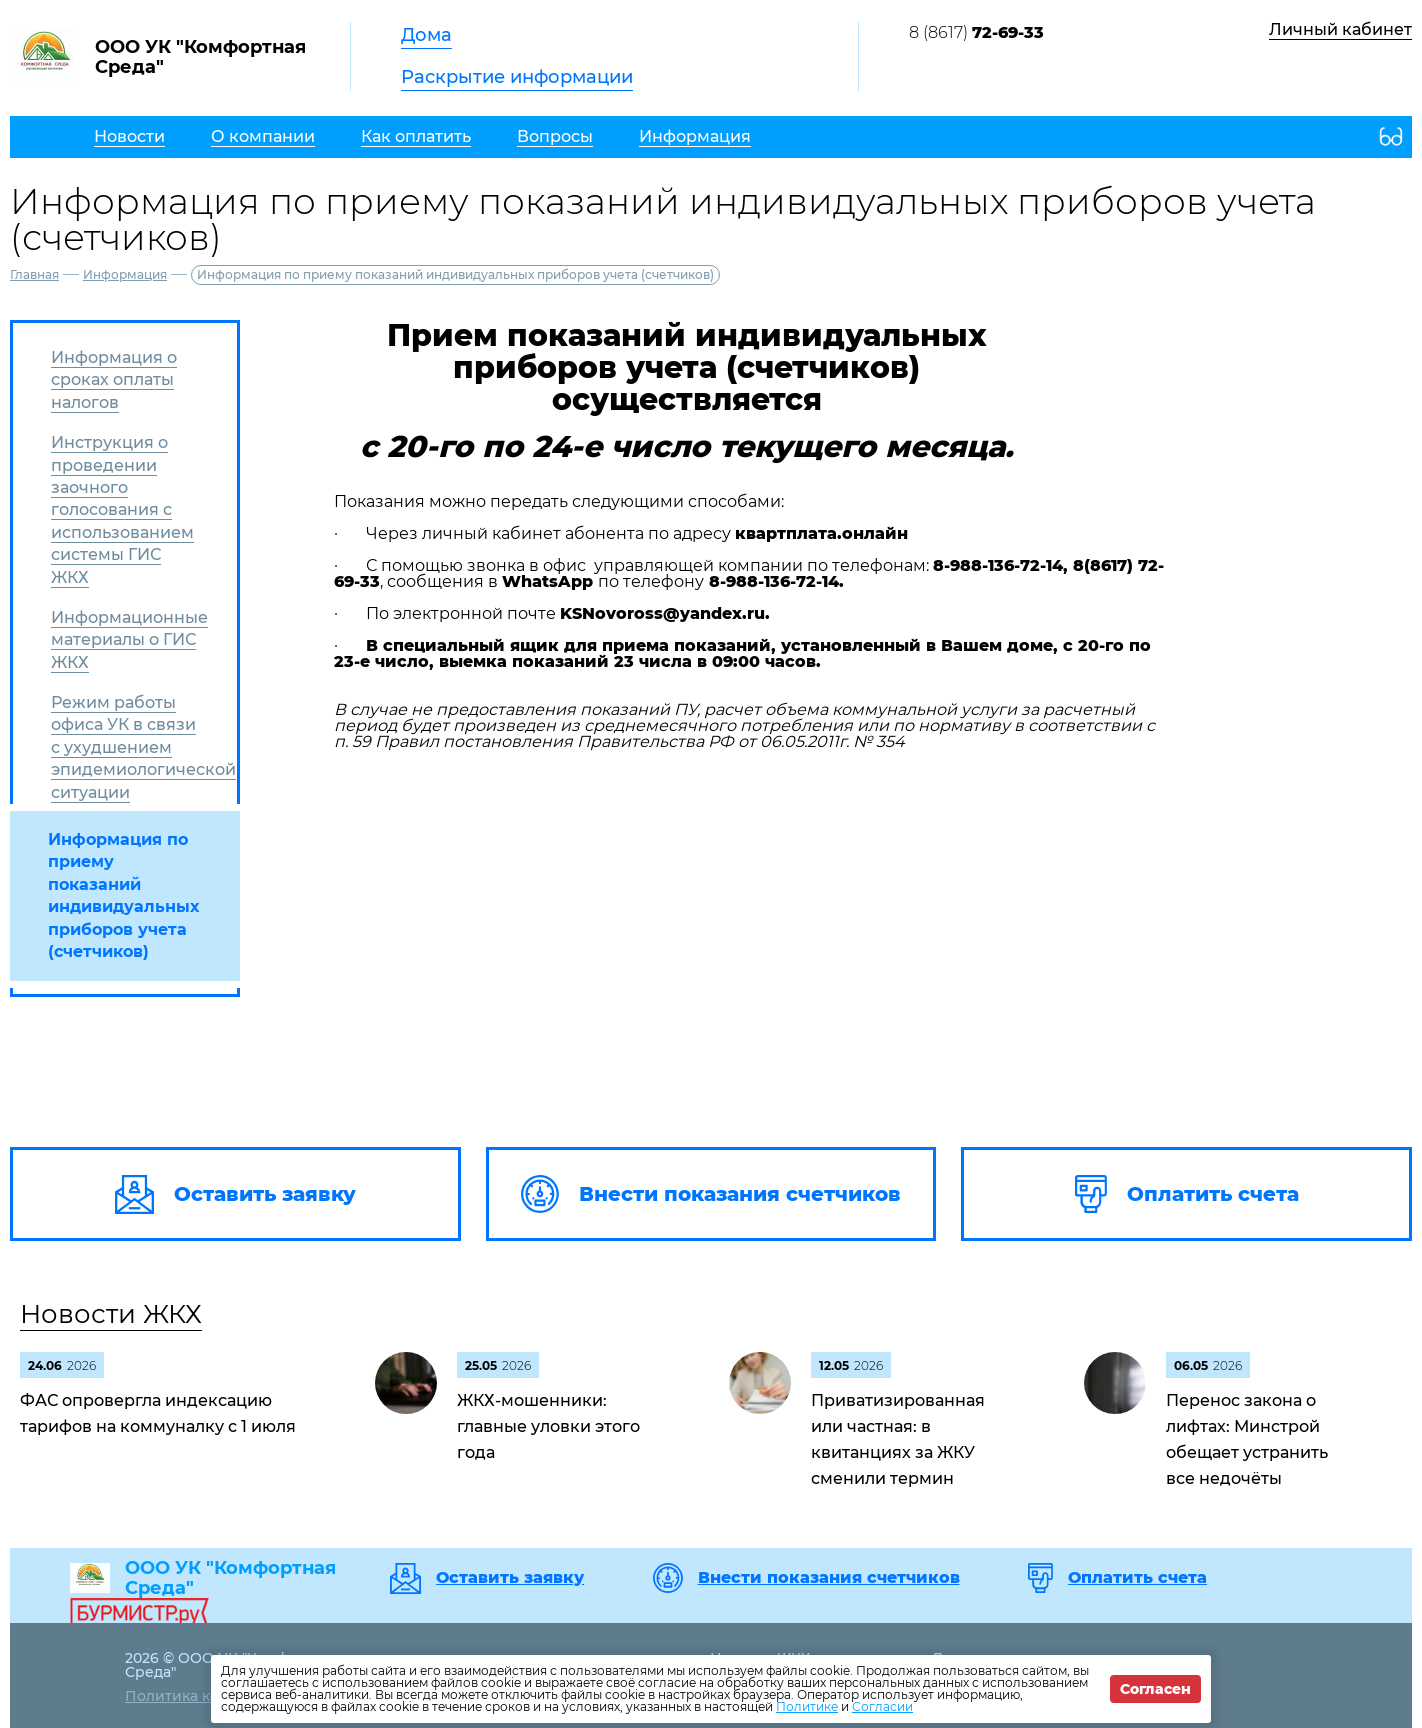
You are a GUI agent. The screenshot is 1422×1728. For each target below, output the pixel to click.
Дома (426, 35)
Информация (125, 274)
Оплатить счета (1137, 1578)
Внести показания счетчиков (829, 1578)
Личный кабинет (1340, 29)
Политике (807, 1706)
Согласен (1155, 1689)
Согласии (882, 1706)
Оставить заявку (510, 1578)
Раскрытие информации (517, 77)
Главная (34, 274)
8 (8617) (976, 32)
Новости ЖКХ (111, 1314)
